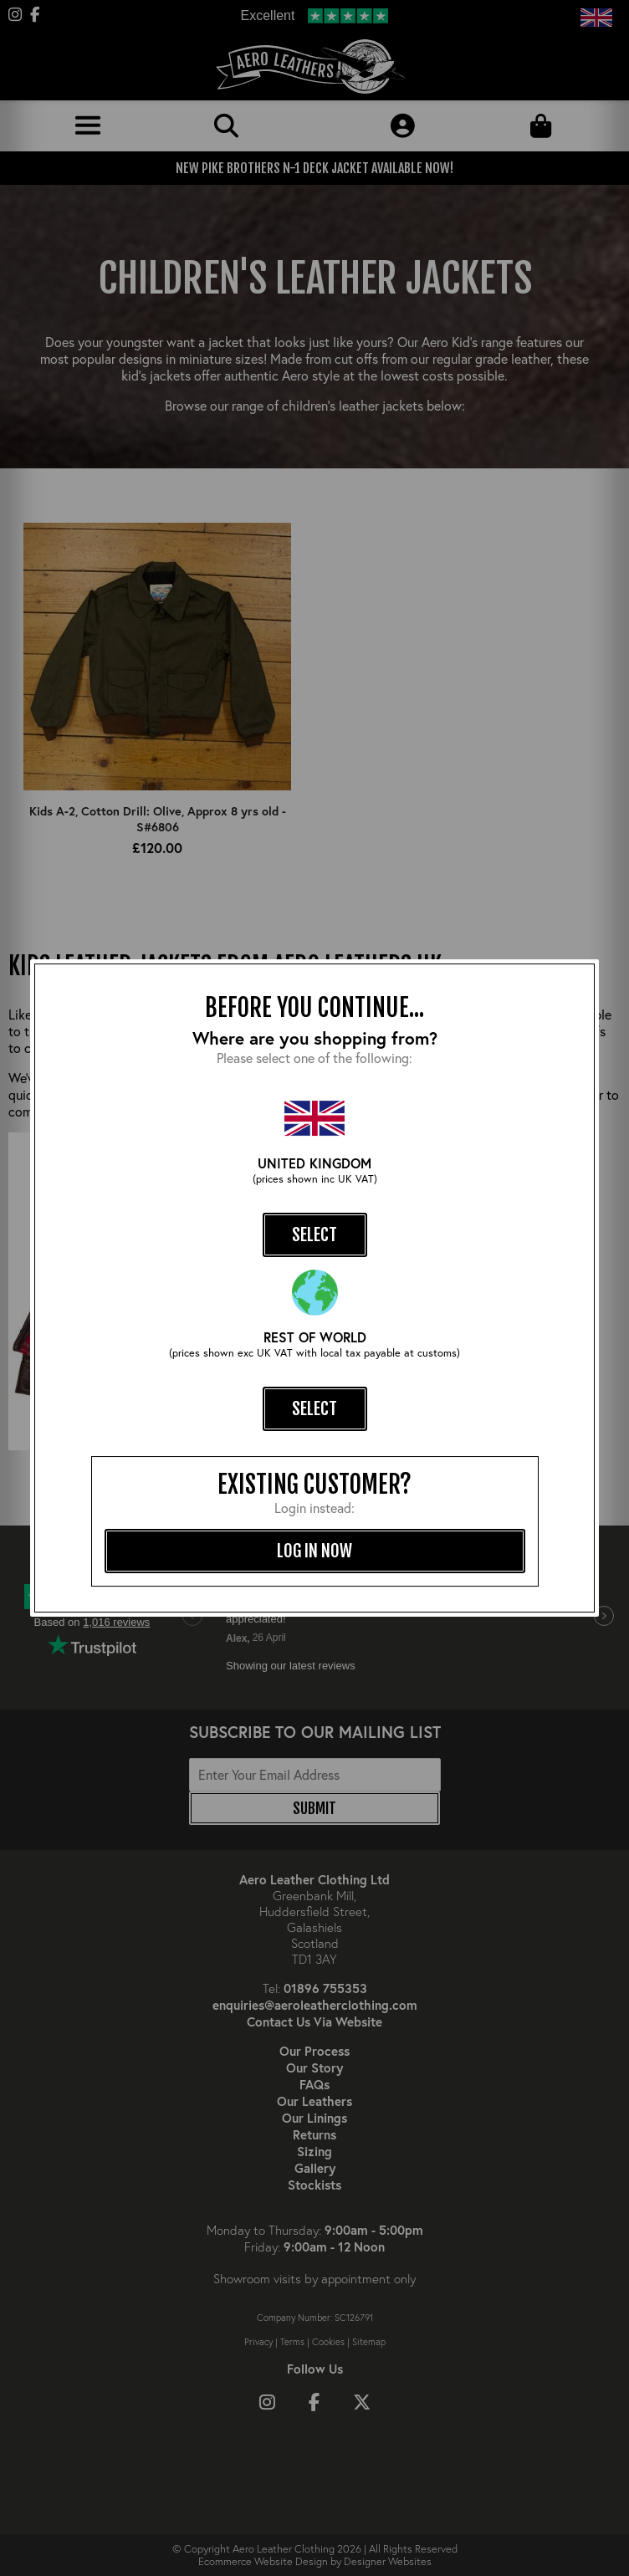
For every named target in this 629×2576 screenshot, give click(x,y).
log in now (314, 1550)
